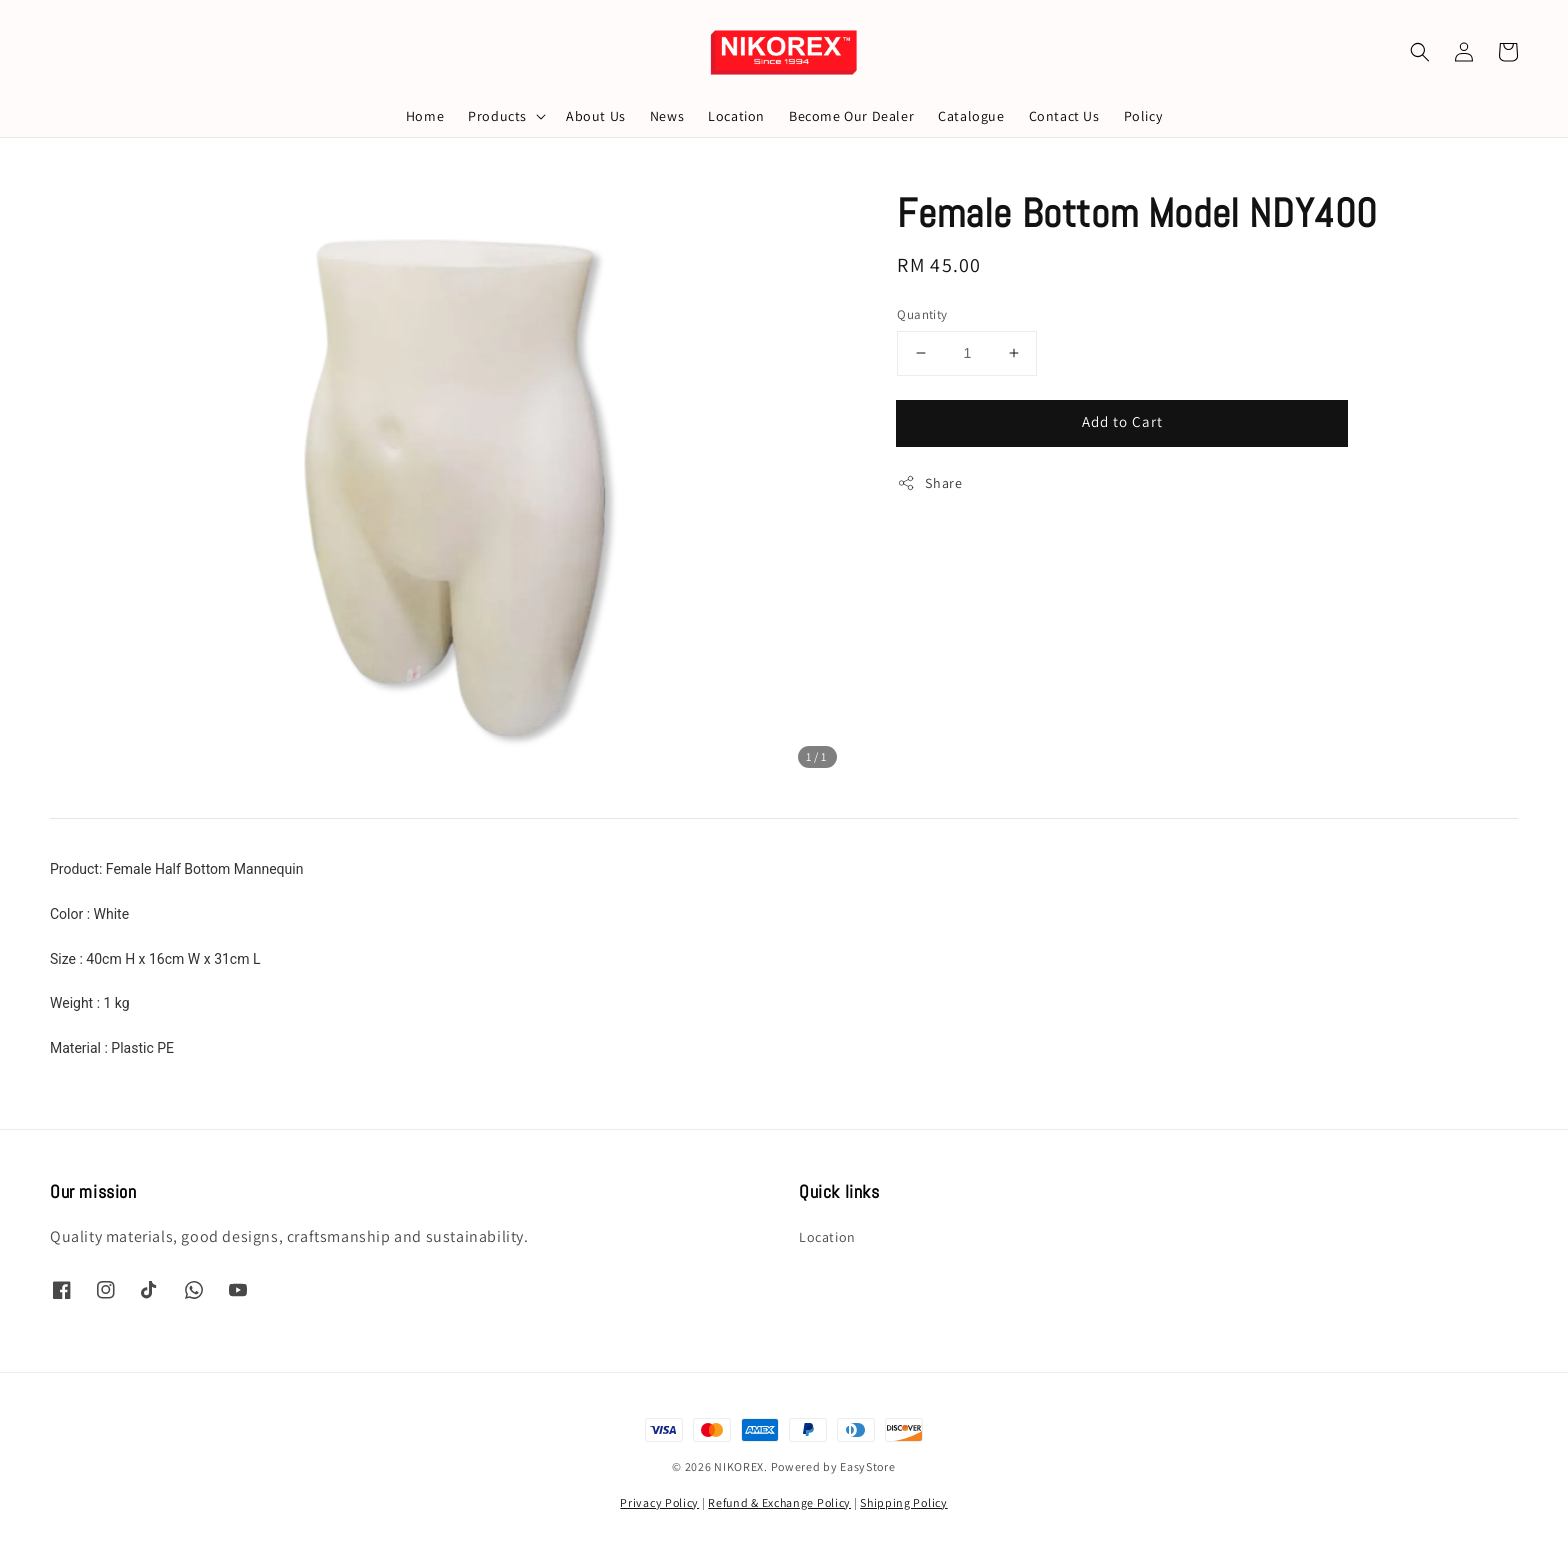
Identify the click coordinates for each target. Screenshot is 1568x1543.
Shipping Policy (904, 1502)
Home (425, 116)
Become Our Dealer (851, 116)
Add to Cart (1122, 421)
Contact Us (1064, 116)
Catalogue (971, 116)
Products (497, 116)
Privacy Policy (659, 1502)
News (667, 116)
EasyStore (867, 1466)
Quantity (922, 314)
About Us (596, 116)
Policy (1143, 116)
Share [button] (929, 483)
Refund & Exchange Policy (779, 1502)
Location (736, 116)
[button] (1420, 52)
